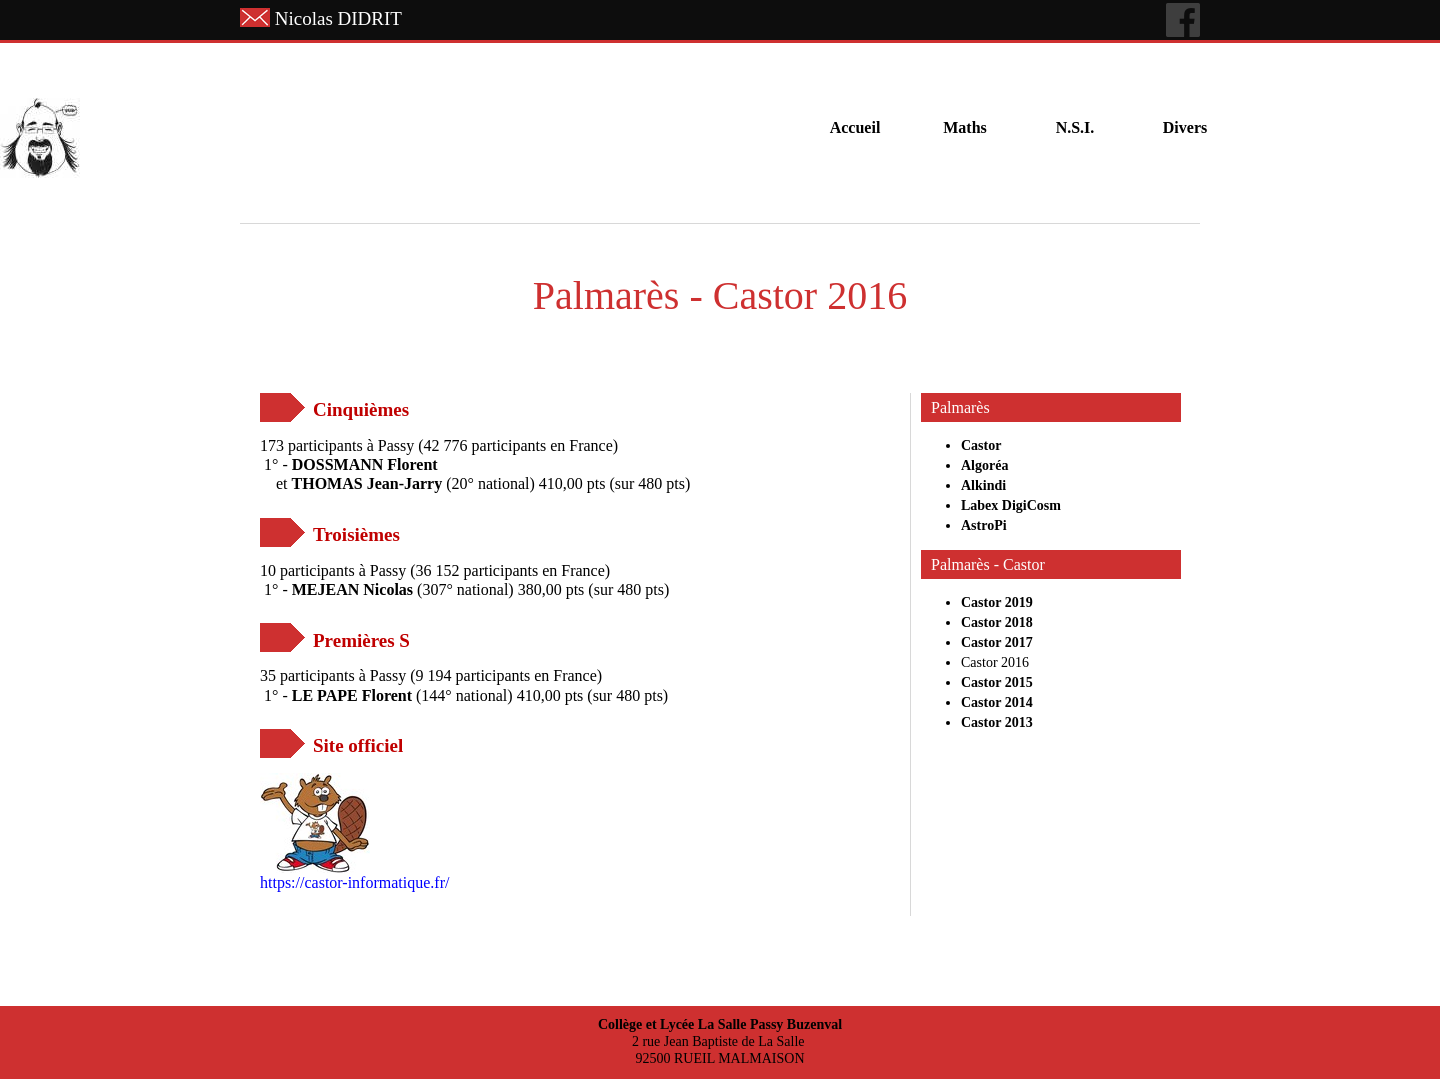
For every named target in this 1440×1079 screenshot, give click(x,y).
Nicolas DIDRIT (338, 18)
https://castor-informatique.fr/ (354, 882)
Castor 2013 (997, 722)
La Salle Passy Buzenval (770, 1024)
